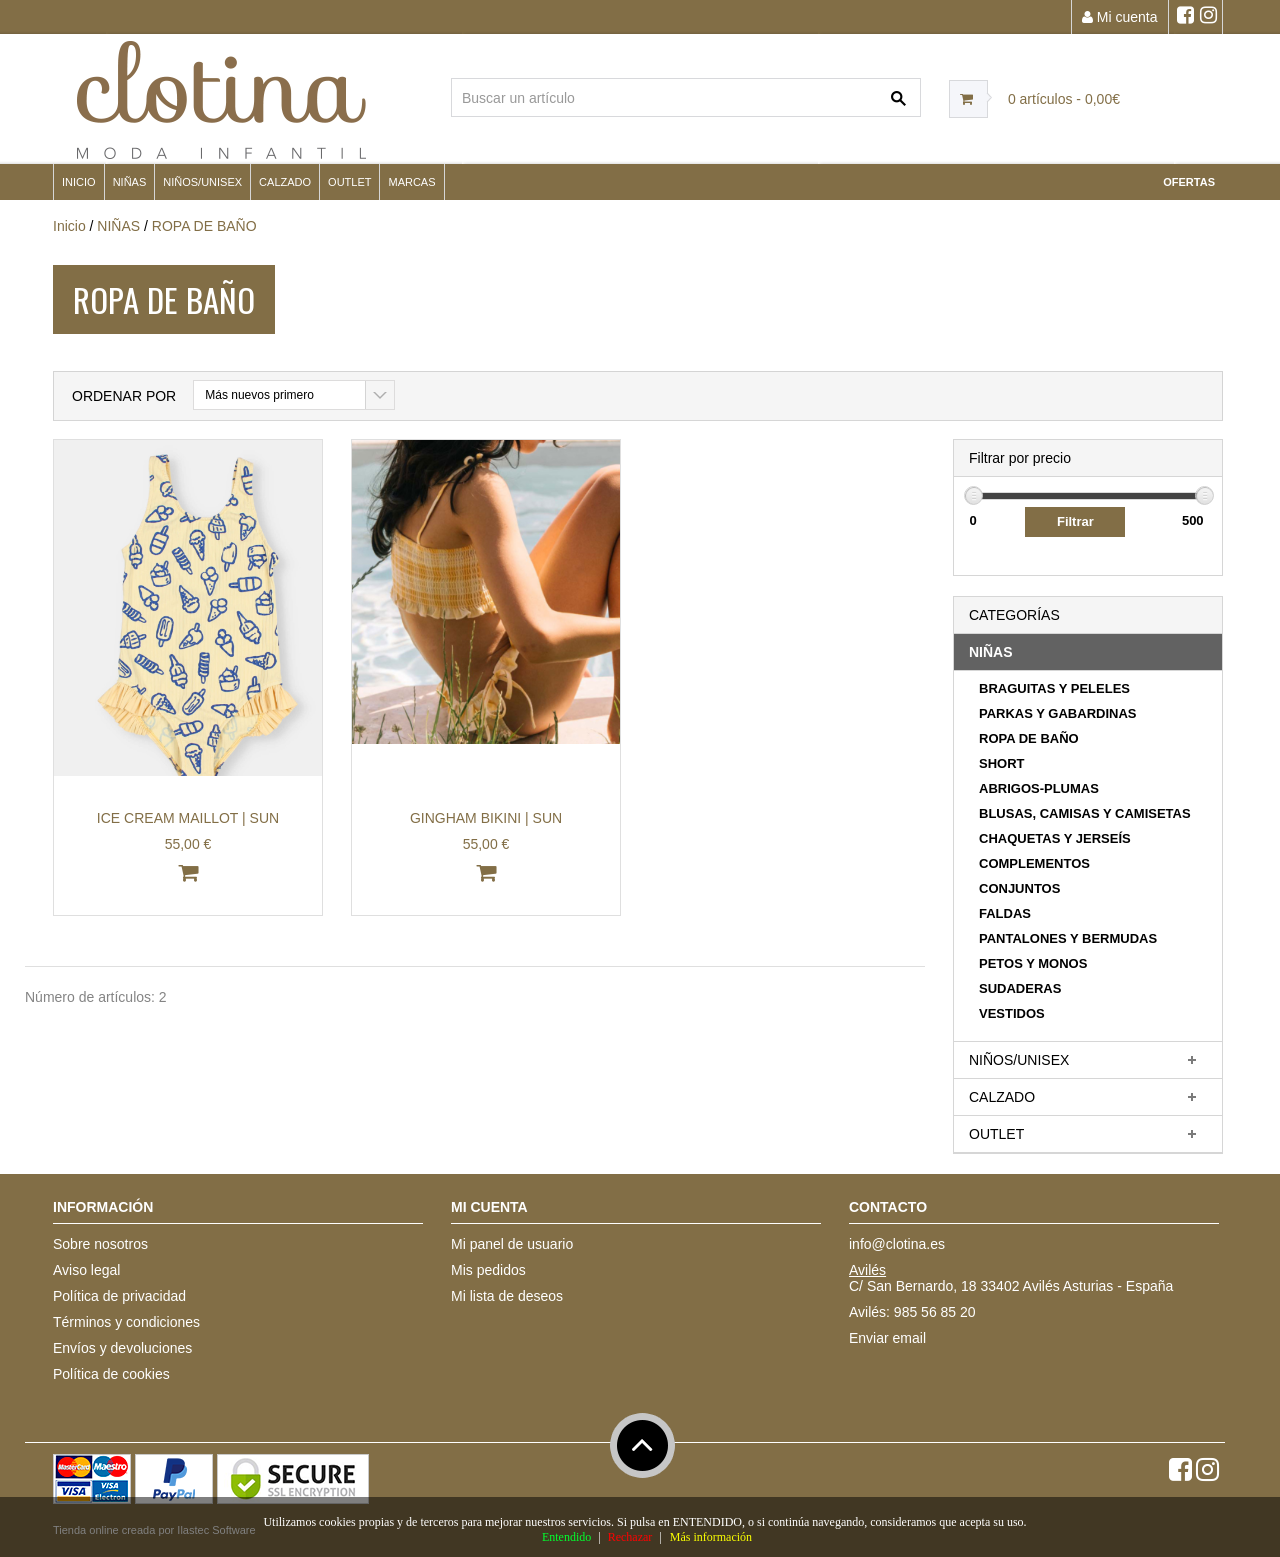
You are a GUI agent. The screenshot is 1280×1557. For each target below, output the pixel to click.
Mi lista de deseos (507, 1296)
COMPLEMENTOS (1034, 863)
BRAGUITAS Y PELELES (1054, 688)
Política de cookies (111, 1374)
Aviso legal (86, 1270)
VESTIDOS (1012, 1013)
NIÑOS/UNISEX (202, 182)
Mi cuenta (1120, 17)
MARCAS (411, 182)
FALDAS (1005, 913)
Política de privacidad (119, 1296)
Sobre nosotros (100, 1244)
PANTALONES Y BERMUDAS (1068, 938)
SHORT (1002, 763)
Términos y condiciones (126, 1322)
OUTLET (349, 182)
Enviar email (887, 1338)
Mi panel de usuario (512, 1244)
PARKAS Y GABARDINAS (1057, 713)
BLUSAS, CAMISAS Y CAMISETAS (1085, 813)
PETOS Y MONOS (1033, 963)
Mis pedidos (488, 1270)
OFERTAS (1189, 182)
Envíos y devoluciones (122, 1348)
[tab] (1088, 652)
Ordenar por (124, 396)
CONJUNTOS (1019, 888)
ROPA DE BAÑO (204, 226)
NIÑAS (130, 182)
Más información (711, 1537)
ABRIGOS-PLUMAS (1039, 788)
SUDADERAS (1020, 988)
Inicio (79, 182)
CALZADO (285, 182)
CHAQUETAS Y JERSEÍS (1055, 838)
